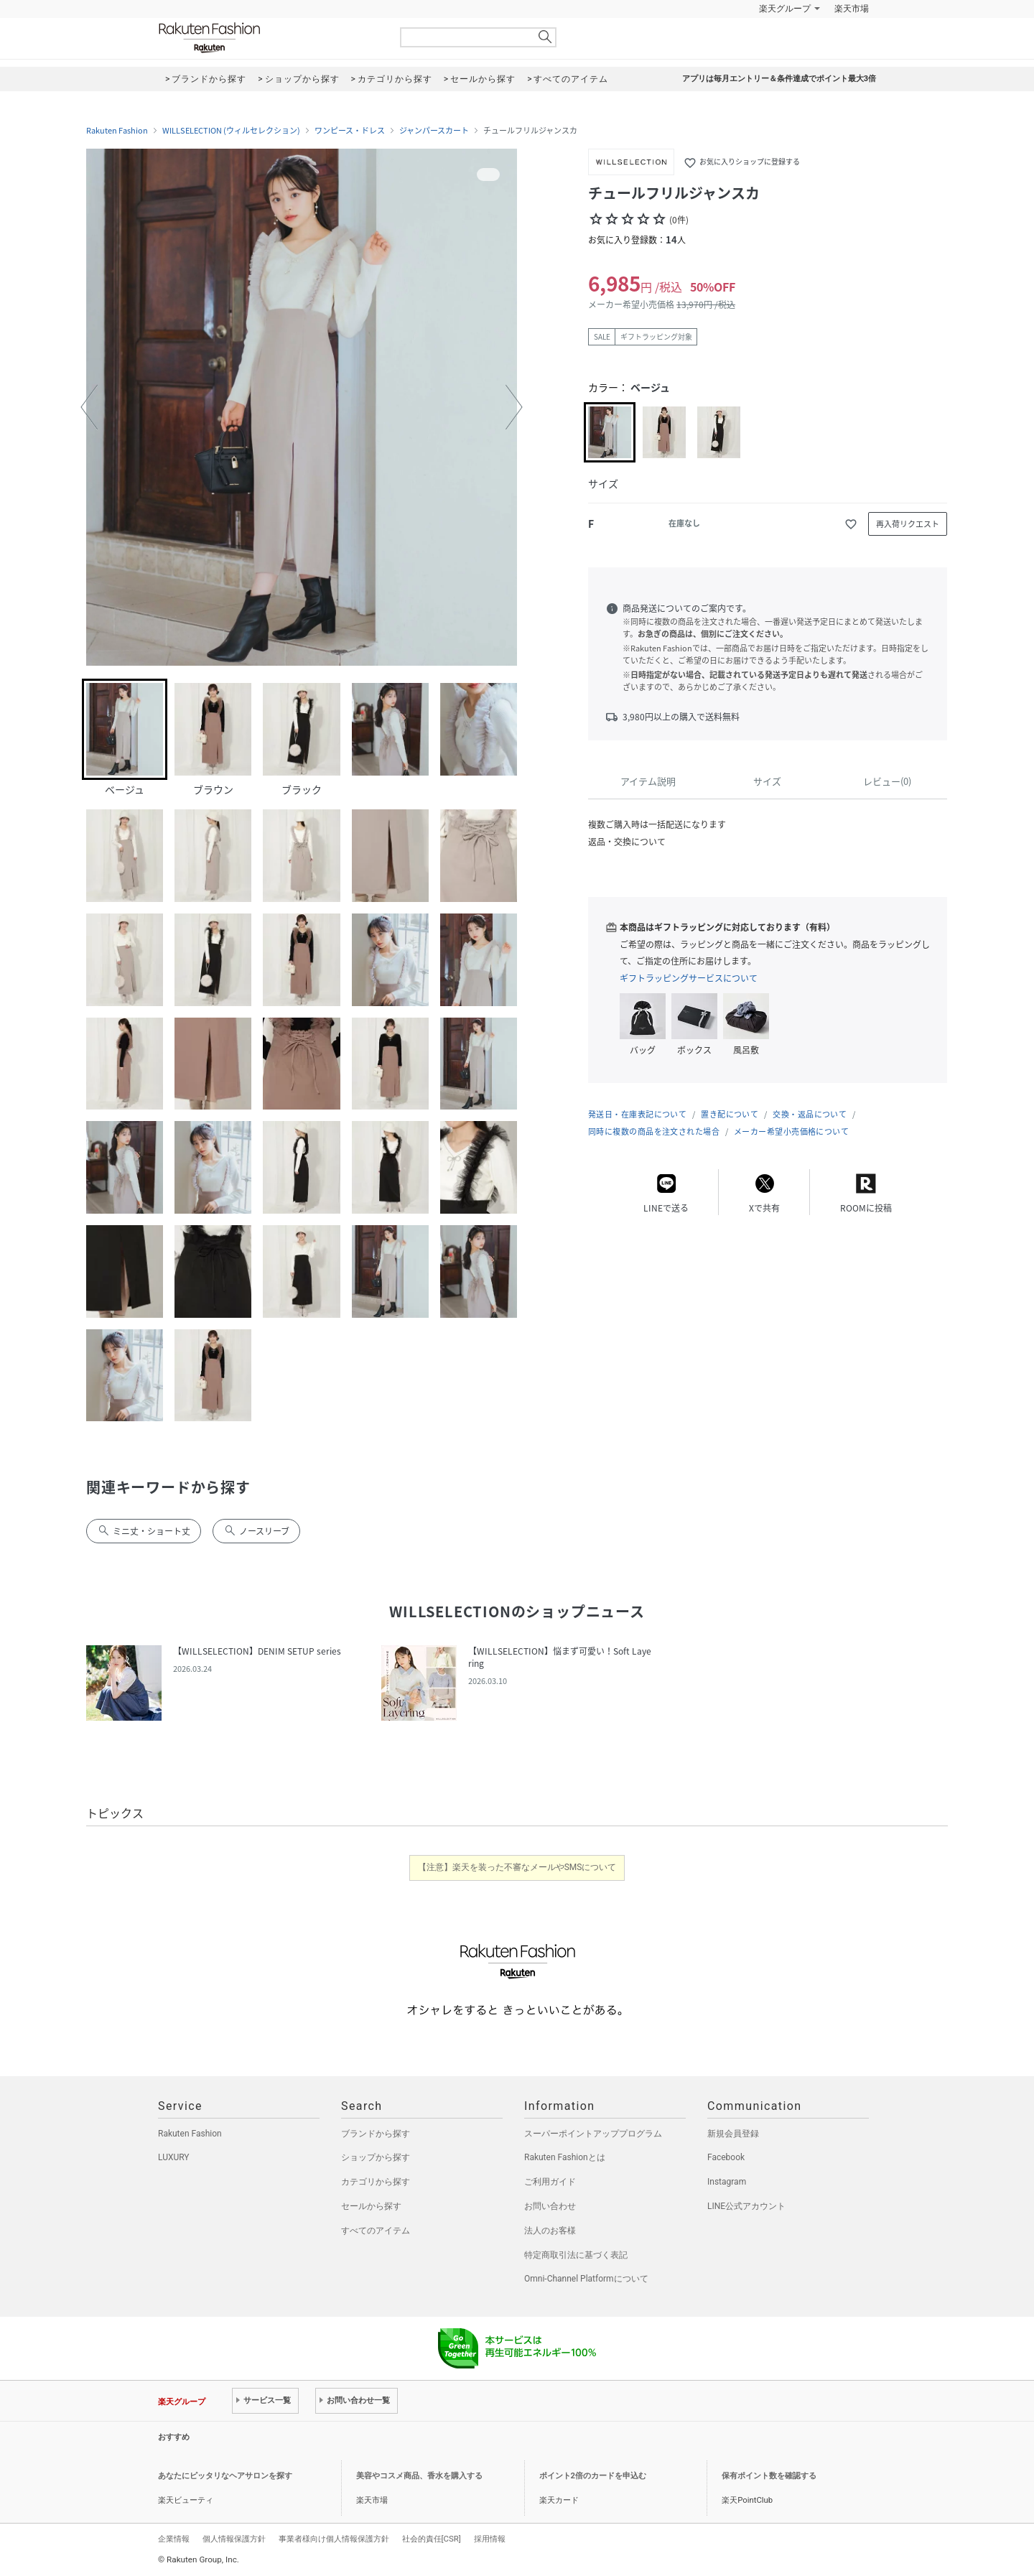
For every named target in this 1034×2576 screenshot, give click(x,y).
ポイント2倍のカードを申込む (592, 2475)
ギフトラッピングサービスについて (689, 978)
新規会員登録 (733, 2134)
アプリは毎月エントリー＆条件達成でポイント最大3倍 (779, 78)
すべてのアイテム (375, 2231)
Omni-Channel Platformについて (586, 2279)
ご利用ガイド (550, 2182)
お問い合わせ (550, 2206)
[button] (89, 407)
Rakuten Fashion (269, 38)
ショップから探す (375, 2157)
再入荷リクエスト (907, 524)
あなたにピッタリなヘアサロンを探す (225, 2475)
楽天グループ (785, 9)
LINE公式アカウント (746, 2206)
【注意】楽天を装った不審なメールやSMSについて (517, 1867)
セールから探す (371, 2206)
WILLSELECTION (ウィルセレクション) (231, 130)
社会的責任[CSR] (431, 2539)
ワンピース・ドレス (350, 130)
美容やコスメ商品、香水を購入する (419, 2475)
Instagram (726, 2182)
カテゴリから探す (375, 2182)
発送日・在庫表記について (637, 1114)
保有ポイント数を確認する (769, 2475)
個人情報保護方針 (234, 2539)
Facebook (726, 2157)
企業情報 (174, 2539)
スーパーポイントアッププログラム (593, 2134)
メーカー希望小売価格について (791, 1131)
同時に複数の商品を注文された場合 (653, 1131)
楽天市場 (851, 9)
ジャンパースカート (434, 130)
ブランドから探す (375, 2134)
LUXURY (174, 2157)
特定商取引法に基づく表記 (576, 2255)
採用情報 (490, 2539)
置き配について (729, 1114)
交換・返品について (810, 1114)
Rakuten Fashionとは (564, 2157)
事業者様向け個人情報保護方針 (334, 2539)
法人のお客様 (550, 2231)
